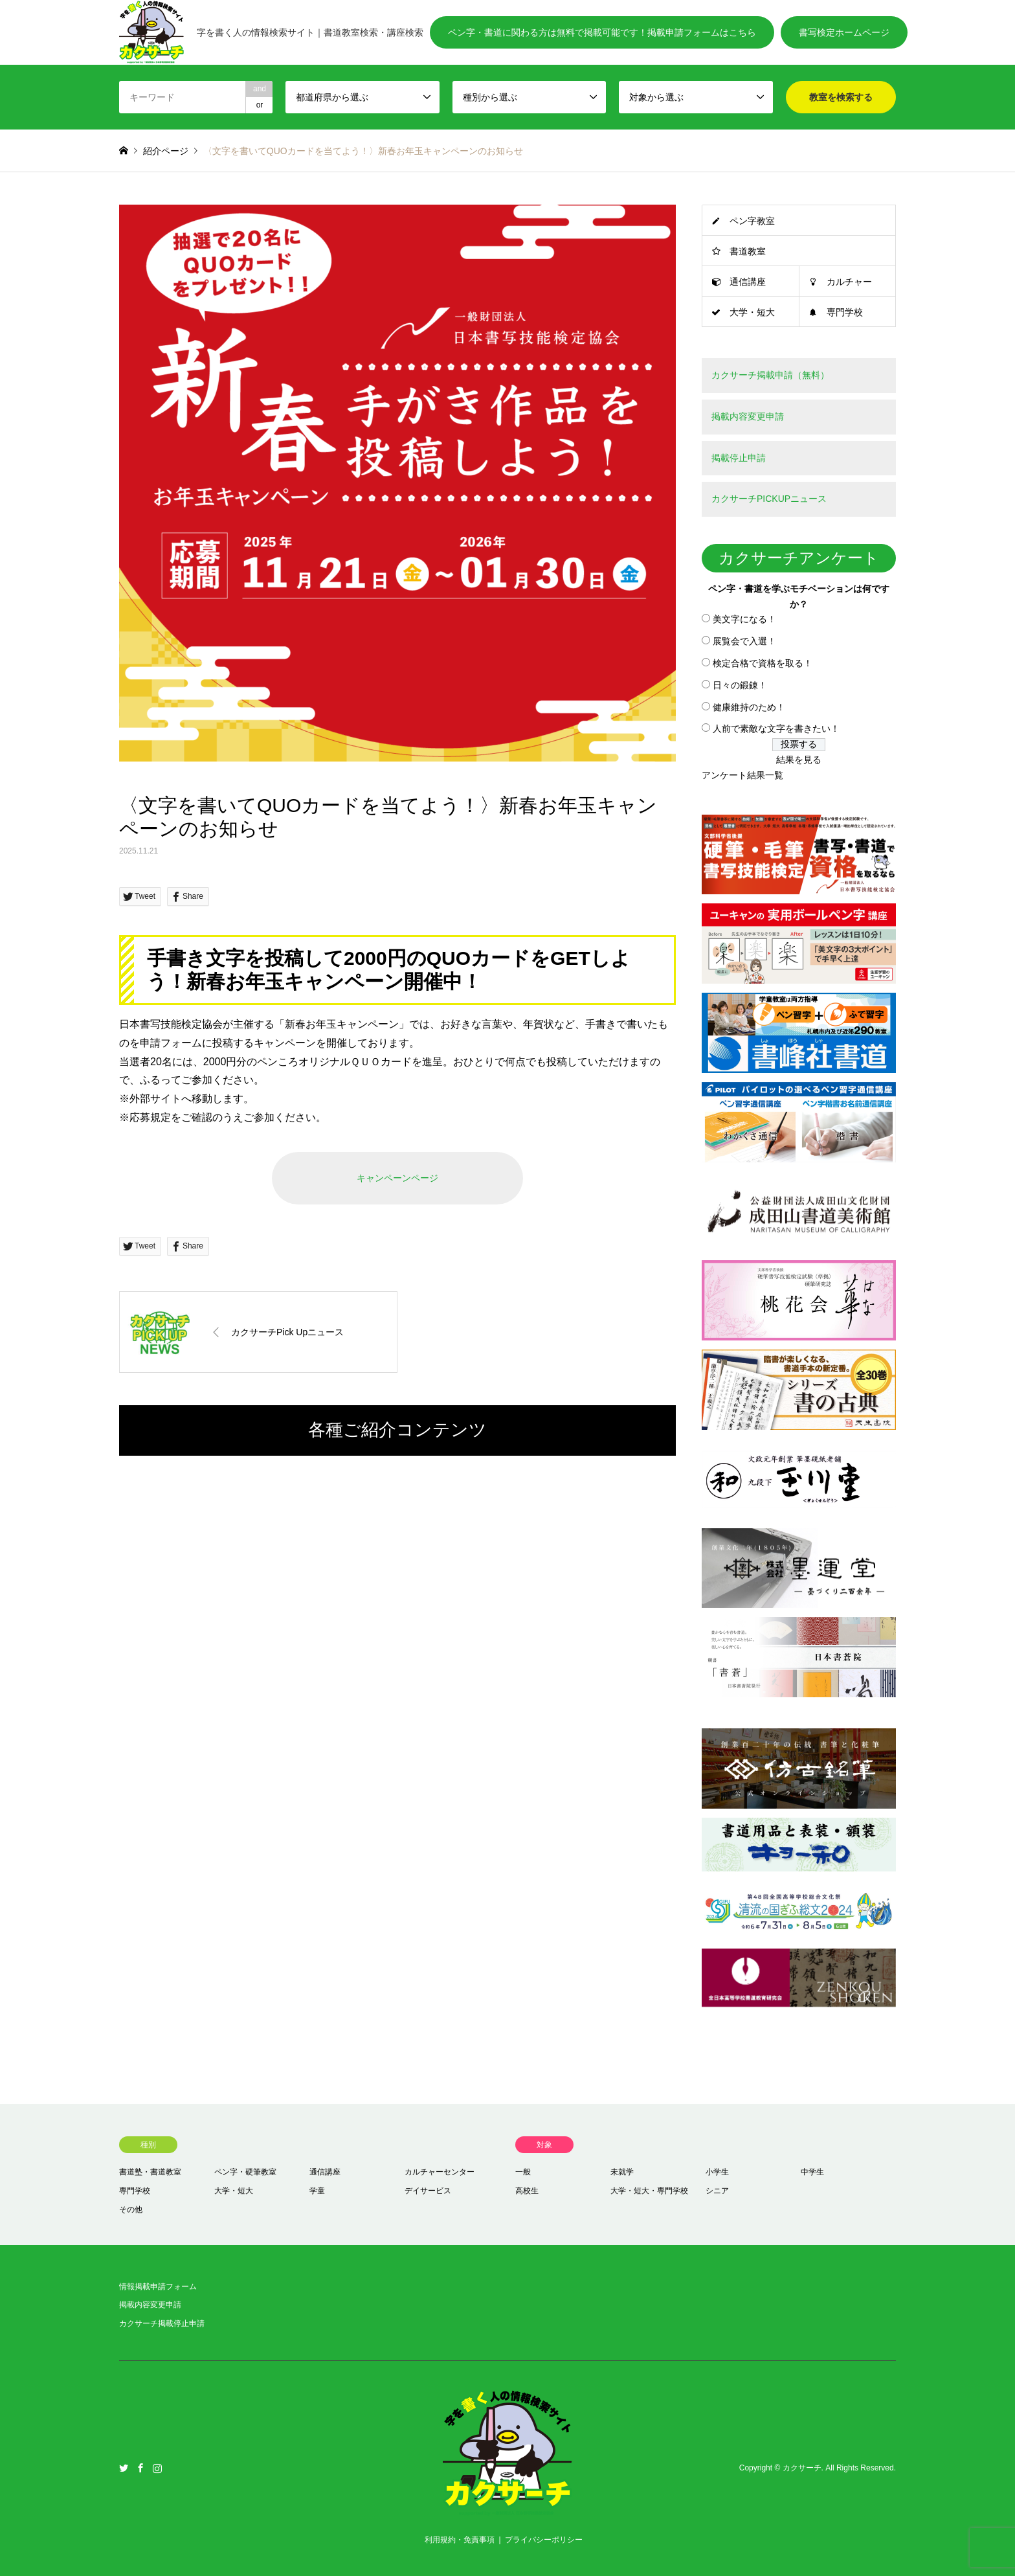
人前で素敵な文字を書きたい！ (776, 728)
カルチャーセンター (439, 2171)
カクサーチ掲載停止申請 (162, 2323)
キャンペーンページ (397, 1178)
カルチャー (849, 282)
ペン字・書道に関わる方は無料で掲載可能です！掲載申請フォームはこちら (602, 32)
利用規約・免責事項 (460, 2539)
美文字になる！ (744, 619)
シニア (717, 2190)
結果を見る (798, 759)
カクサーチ (802, 2468)
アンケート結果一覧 (742, 775)
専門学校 (845, 312)
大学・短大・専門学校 (649, 2190)
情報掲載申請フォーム (158, 2286)
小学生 (717, 2171)
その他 (130, 2209)
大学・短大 (752, 312)
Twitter (123, 2467)
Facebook (140, 2467)
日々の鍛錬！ (740, 685)
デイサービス (428, 2190)
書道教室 (748, 251)
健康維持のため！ (749, 707)
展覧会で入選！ (744, 641)
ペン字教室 (752, 221)
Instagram (157, 2467)
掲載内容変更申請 (150, 2304)
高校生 (527, 2190)
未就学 (622, 2171)
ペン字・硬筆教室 (245, 2171)
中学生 (812, 2171)
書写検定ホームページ (844, 32)
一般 (523, 2171)
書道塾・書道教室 (150, 2171)
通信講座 (748, 282)
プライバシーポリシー (544, 2539)
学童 (317, 2190)
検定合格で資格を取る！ (762, 663)
